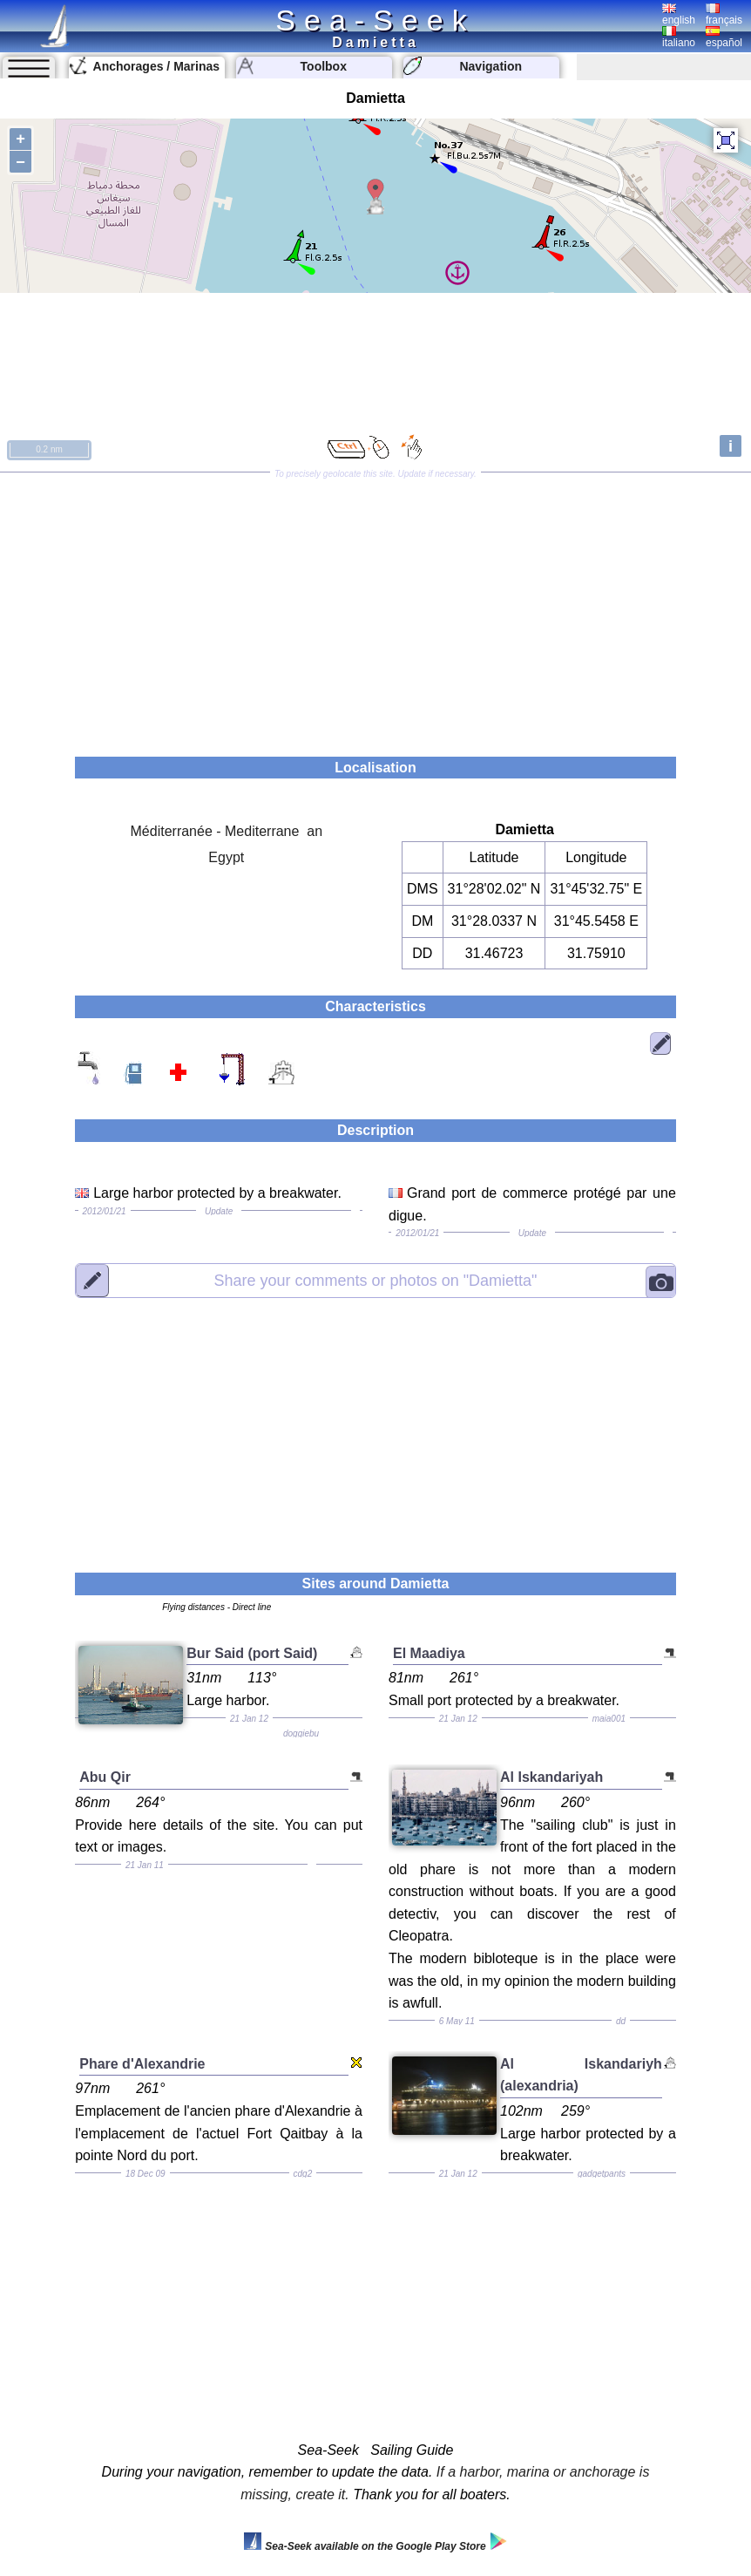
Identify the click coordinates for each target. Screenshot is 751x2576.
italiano (678, 37)
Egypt (226, 857)
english (678, 14)
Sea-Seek (375, 20)
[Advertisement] (375, 608)
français (724, 14)
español (724, 37)
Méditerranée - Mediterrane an (227, 831)
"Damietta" (376, 1280)
